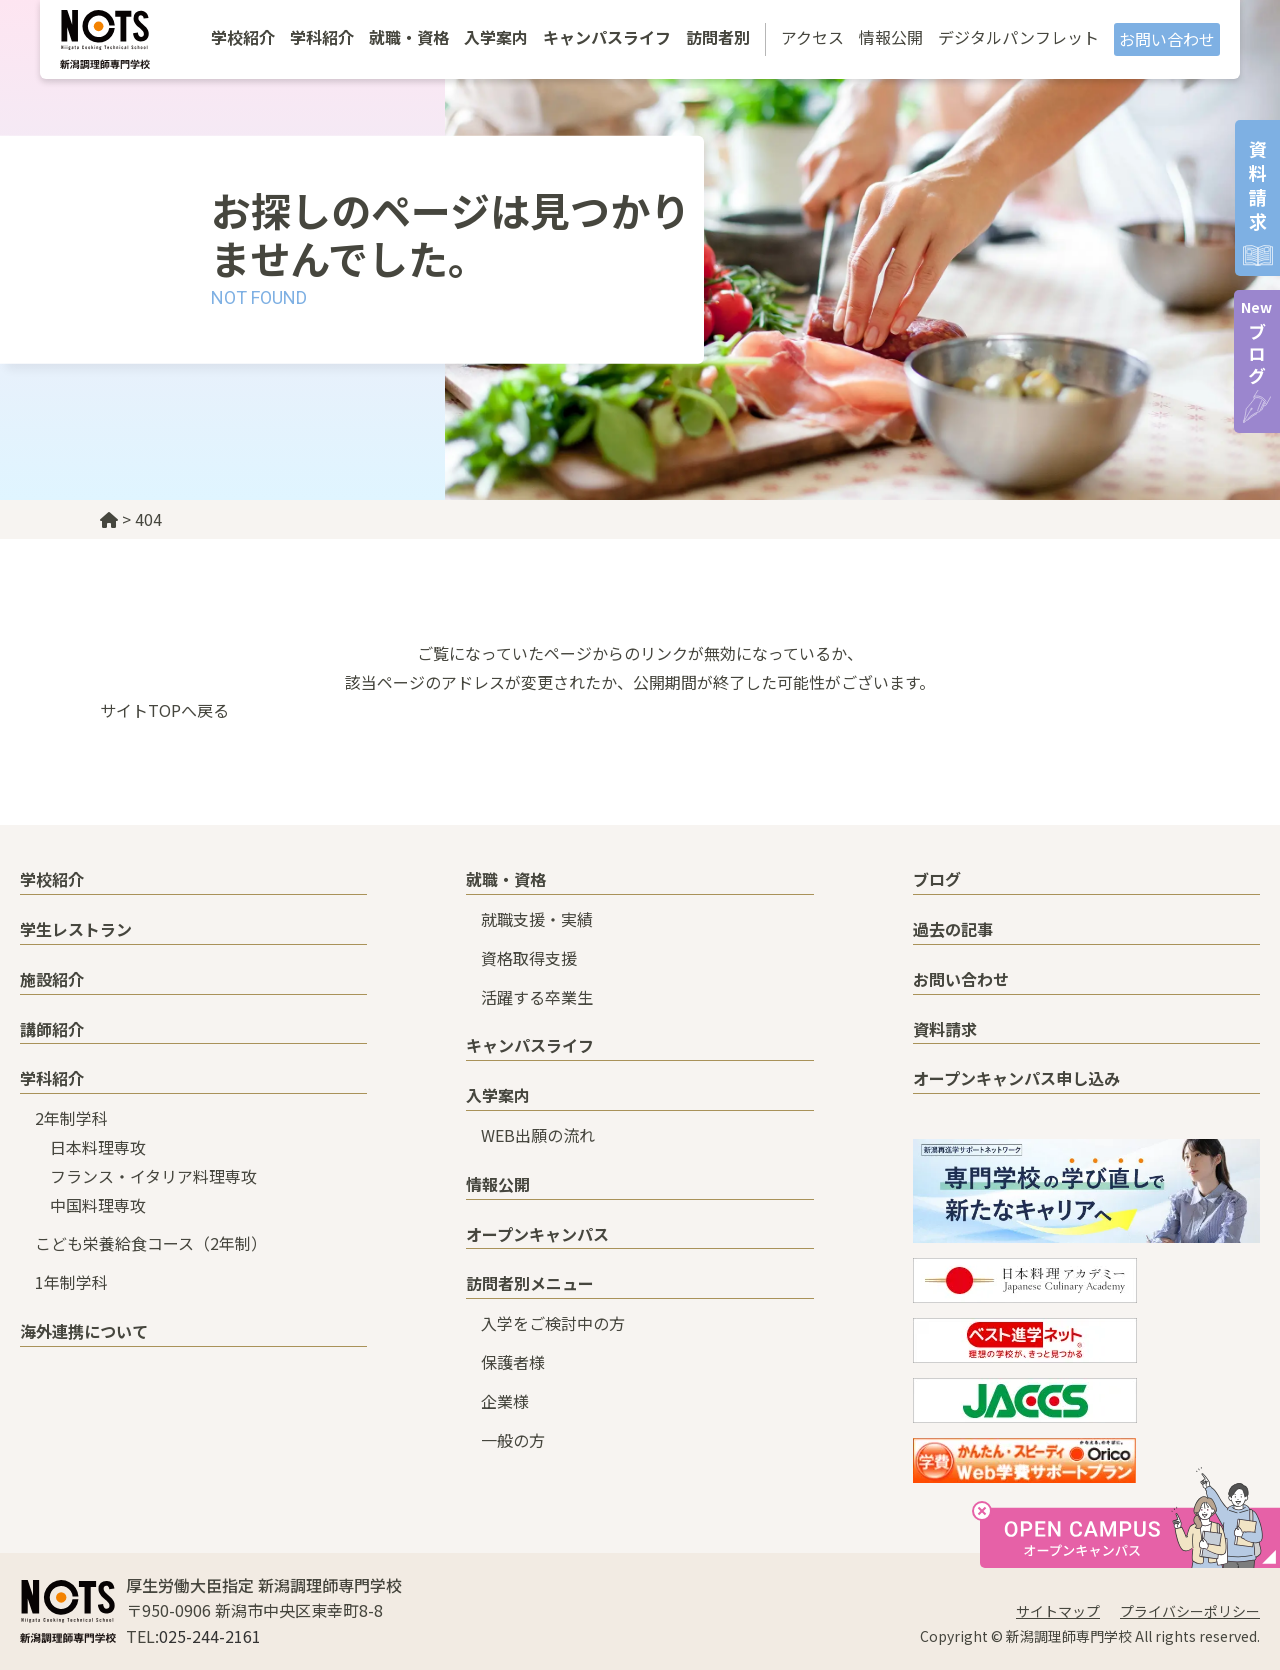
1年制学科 (71, 1282)
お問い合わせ (1167, 39)
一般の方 (513, 1440)
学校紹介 (243, 37)
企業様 (505, 1401)
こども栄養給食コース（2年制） (151, 1243)
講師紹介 (52, 1029)
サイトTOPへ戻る (164, 710)
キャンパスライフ (607, 37)
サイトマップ (1058, 1611)
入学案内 (496, 37)
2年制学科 (71, 1118)
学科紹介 (322, 37)
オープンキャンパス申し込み (1016, 1078)
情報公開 (891, 37)
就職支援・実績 (537, 919)
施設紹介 (52, 979)
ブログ (1256, 342)
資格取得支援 (529, 958)
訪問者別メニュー (530, 1283)
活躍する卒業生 (537, 997)
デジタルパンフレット (1018, 37)
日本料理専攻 (98, 1147)
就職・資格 (409, 37)
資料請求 (945, 1029)
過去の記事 (953, 929)
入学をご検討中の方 (553, 1323)
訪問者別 (718, 37)
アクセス (812, 37)
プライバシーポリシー (1190, 1611)
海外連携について (84, 1331)
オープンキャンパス (537, 1234)
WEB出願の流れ (538, 1135)
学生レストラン (76, 929)
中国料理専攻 (98, 1205)
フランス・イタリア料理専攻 (153, 1176)
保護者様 (513, 1362)
